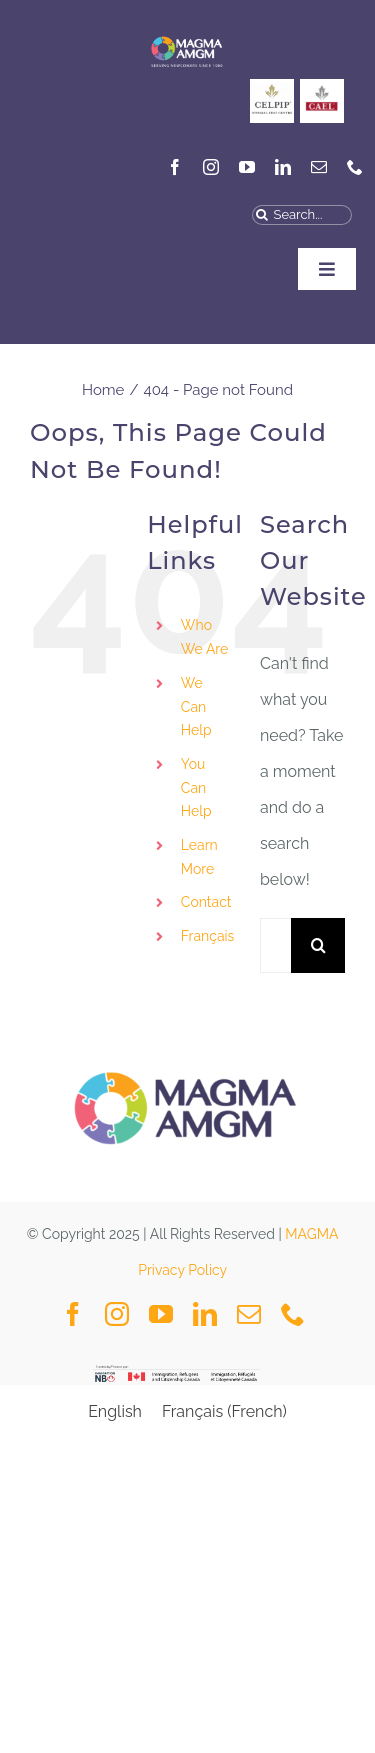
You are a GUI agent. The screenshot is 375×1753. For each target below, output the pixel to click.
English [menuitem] (115, 1411)
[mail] (319, 167)
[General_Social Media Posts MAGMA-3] (322, 86)
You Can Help (196, 788)
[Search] (262, 215)
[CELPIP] (272, 86)
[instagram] (211, 167)
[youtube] (247, 167)
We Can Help (196, 707)
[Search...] (302, 215)
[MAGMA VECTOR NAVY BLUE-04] (186, 34)
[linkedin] (283, 167)
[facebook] (175, 167)
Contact (206, 902)
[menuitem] (205, 937)
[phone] (355, 167)
